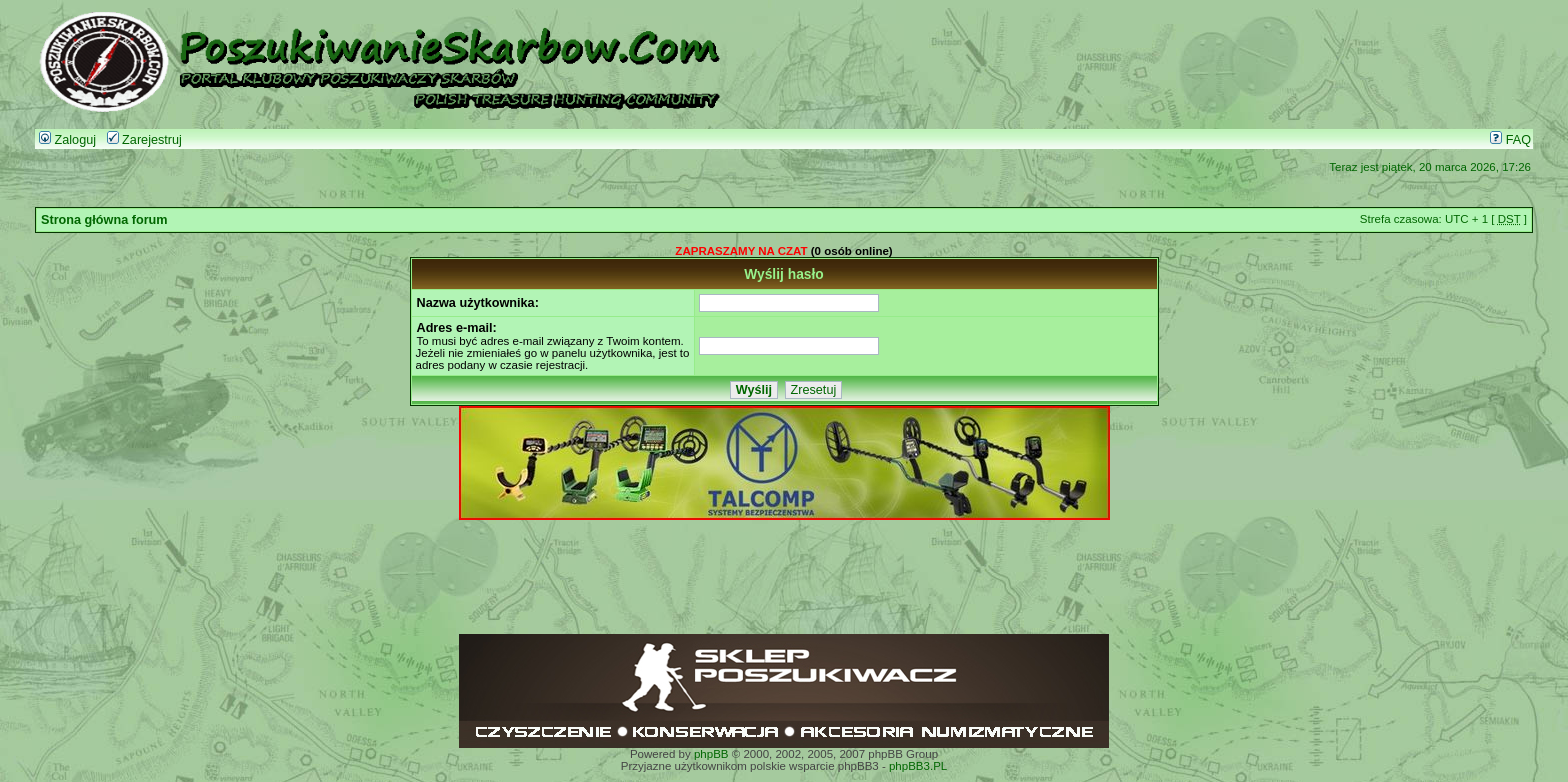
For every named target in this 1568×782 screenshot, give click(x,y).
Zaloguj (67, 140)
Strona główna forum (104, 220)
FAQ (1510, 140)
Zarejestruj (144, 140)
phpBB (711, 754)
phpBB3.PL (918, 766)
